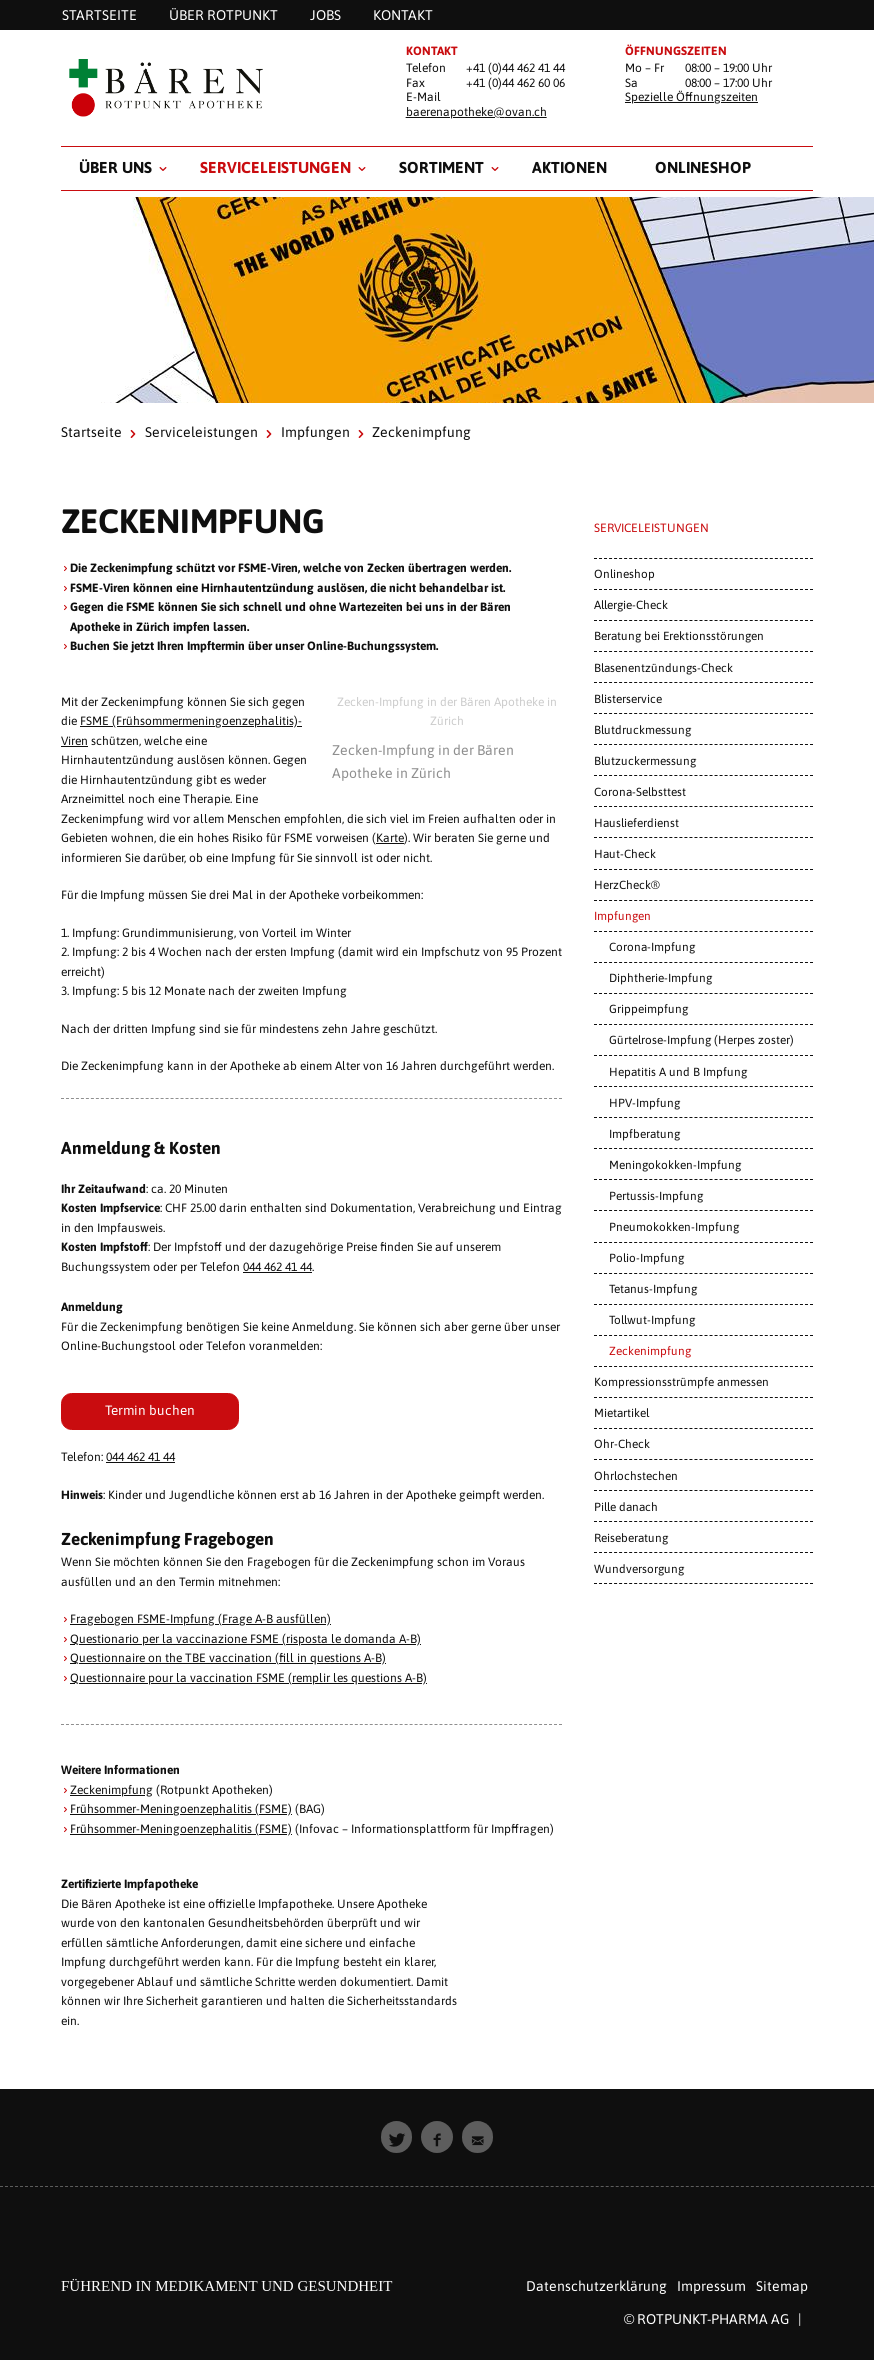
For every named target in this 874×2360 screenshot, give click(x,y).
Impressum (711, 2286)
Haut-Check (625, 853)
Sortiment (441, 167)
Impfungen (315, 432)
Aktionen (569, 167)
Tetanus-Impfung (653, 1288)
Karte (390, 838)
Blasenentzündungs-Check (663, 667)
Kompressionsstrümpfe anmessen (681, 1381)
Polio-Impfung (646, 1257)
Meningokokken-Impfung (675, 1164)
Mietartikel (621, 1412)
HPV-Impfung (644, 1102)
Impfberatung (644, 1133)
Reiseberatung (631, 1537)
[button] (397, 2137)
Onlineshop (703, 167)
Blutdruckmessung (642, 729)
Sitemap (782, 2286)
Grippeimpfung (648, 1008)
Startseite (91, 432)
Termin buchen (150, 1410)
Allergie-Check (631, 604)
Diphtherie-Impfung (660, 977)
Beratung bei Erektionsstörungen (679, 635)
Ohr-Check (622, 1443)
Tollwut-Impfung (652, 1319)
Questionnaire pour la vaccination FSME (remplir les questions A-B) (248, 1678)
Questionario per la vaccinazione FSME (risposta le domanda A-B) (245, 1639)
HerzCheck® (627, 884)
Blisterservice (628, 698)
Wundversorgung (639, 1568)
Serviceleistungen (275, 167)
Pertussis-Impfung (656, 1195)
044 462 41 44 (277, 1267)
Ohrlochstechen (636, 1475)
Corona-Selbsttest (640, 791)
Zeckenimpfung (111, 1790)
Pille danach (626, 1506)
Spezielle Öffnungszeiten (691, 97)
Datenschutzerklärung (596, 2286)
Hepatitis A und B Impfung (678, 1071)
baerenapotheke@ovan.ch (476, 112)
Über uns (115, 167)
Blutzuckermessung (645, 760)
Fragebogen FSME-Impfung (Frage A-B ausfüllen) (200, 1619)
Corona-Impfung (652, 946)
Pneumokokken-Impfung (674, 1226)
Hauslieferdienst (636, 822)
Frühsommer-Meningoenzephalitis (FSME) (181, 1809)
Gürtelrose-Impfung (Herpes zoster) (701, 1039)
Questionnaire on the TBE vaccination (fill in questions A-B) (228, 1658)
